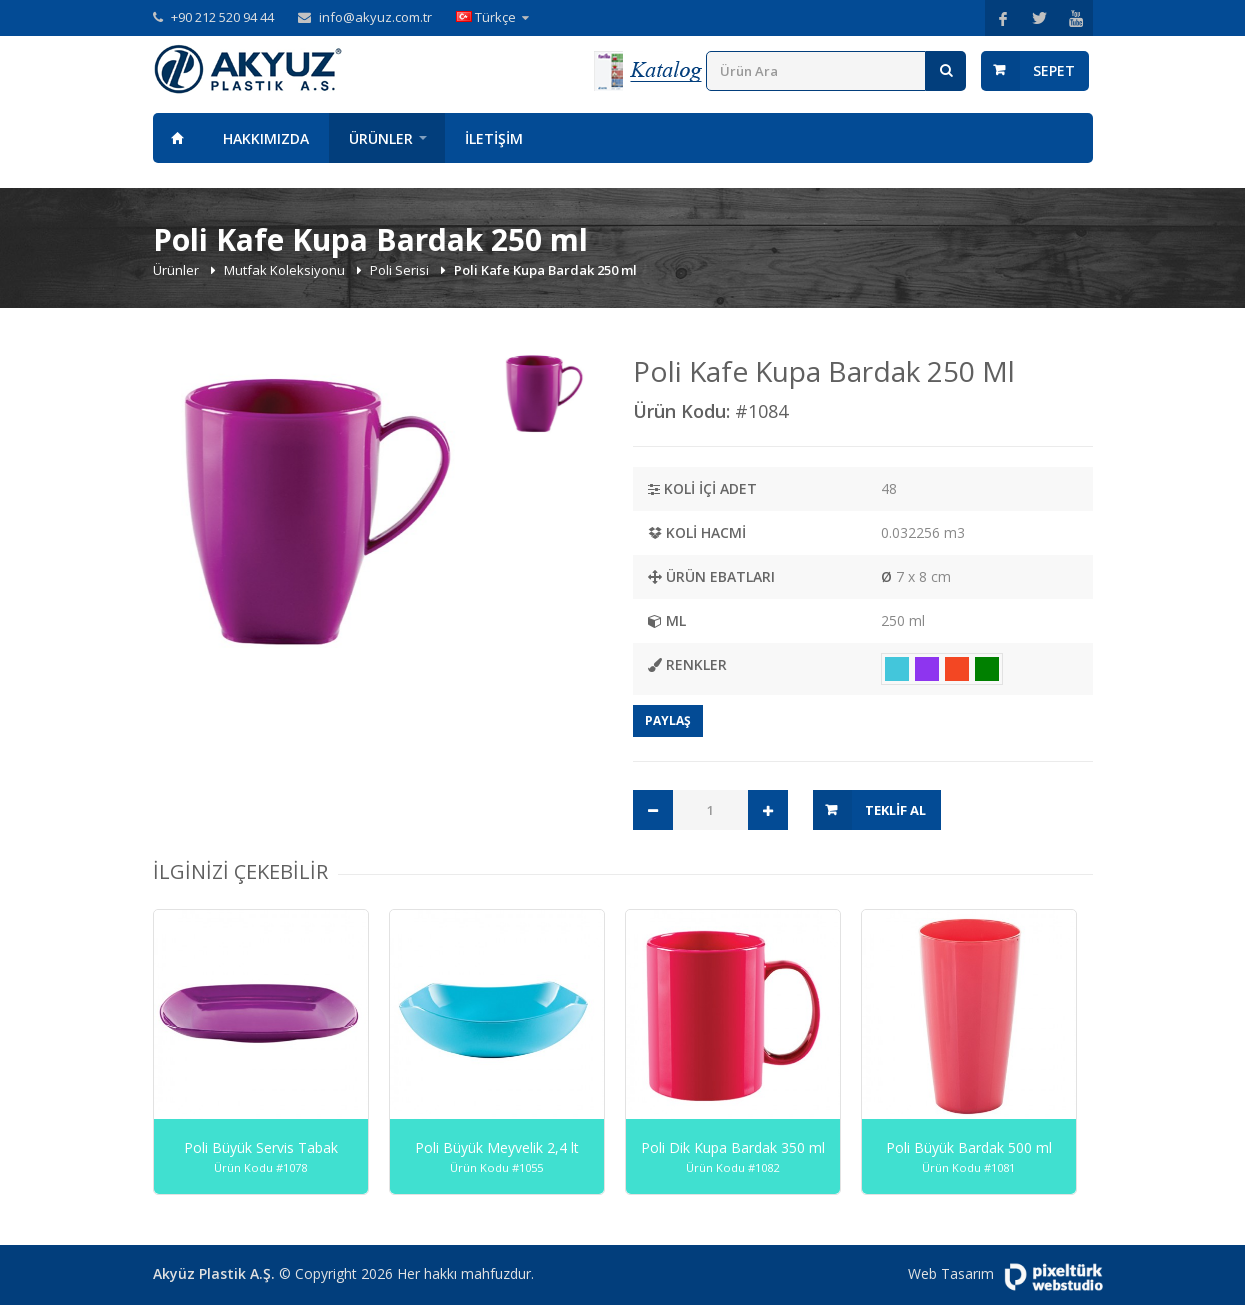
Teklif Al (895, 810)
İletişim (494, 138)
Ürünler (381, 138)
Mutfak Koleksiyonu (286, 270)
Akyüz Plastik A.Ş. (214, 1273)
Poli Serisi (401, 270)
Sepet (1054, 70)
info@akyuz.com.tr (375, 17)
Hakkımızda (266, 138)
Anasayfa (178, 138)
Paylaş (668, 720)
